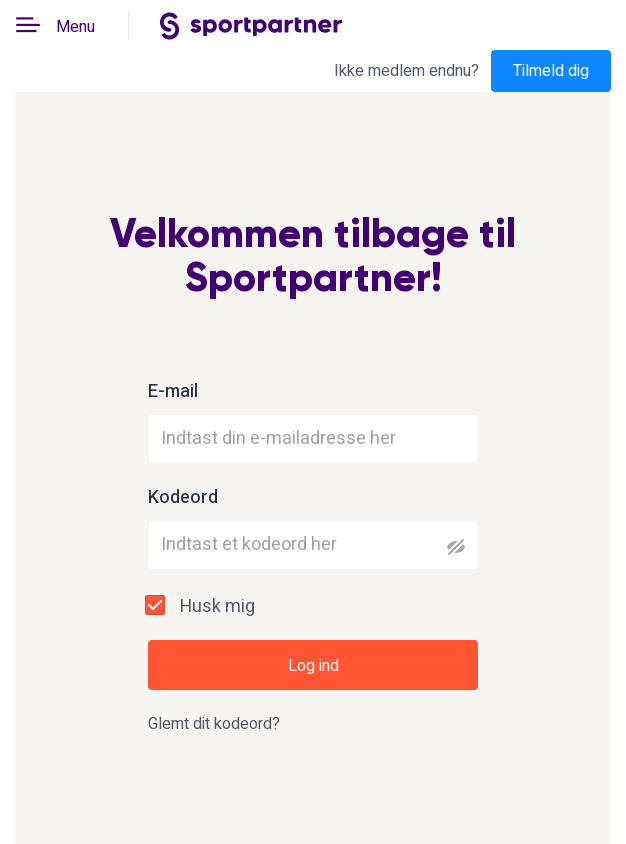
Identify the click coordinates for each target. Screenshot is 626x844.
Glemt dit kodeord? (214, 724)
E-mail (173, 392)
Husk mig (217, 606)
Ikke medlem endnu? (406, 71)
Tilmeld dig (551, 71)
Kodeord (183, 498)
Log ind (313, 666)
